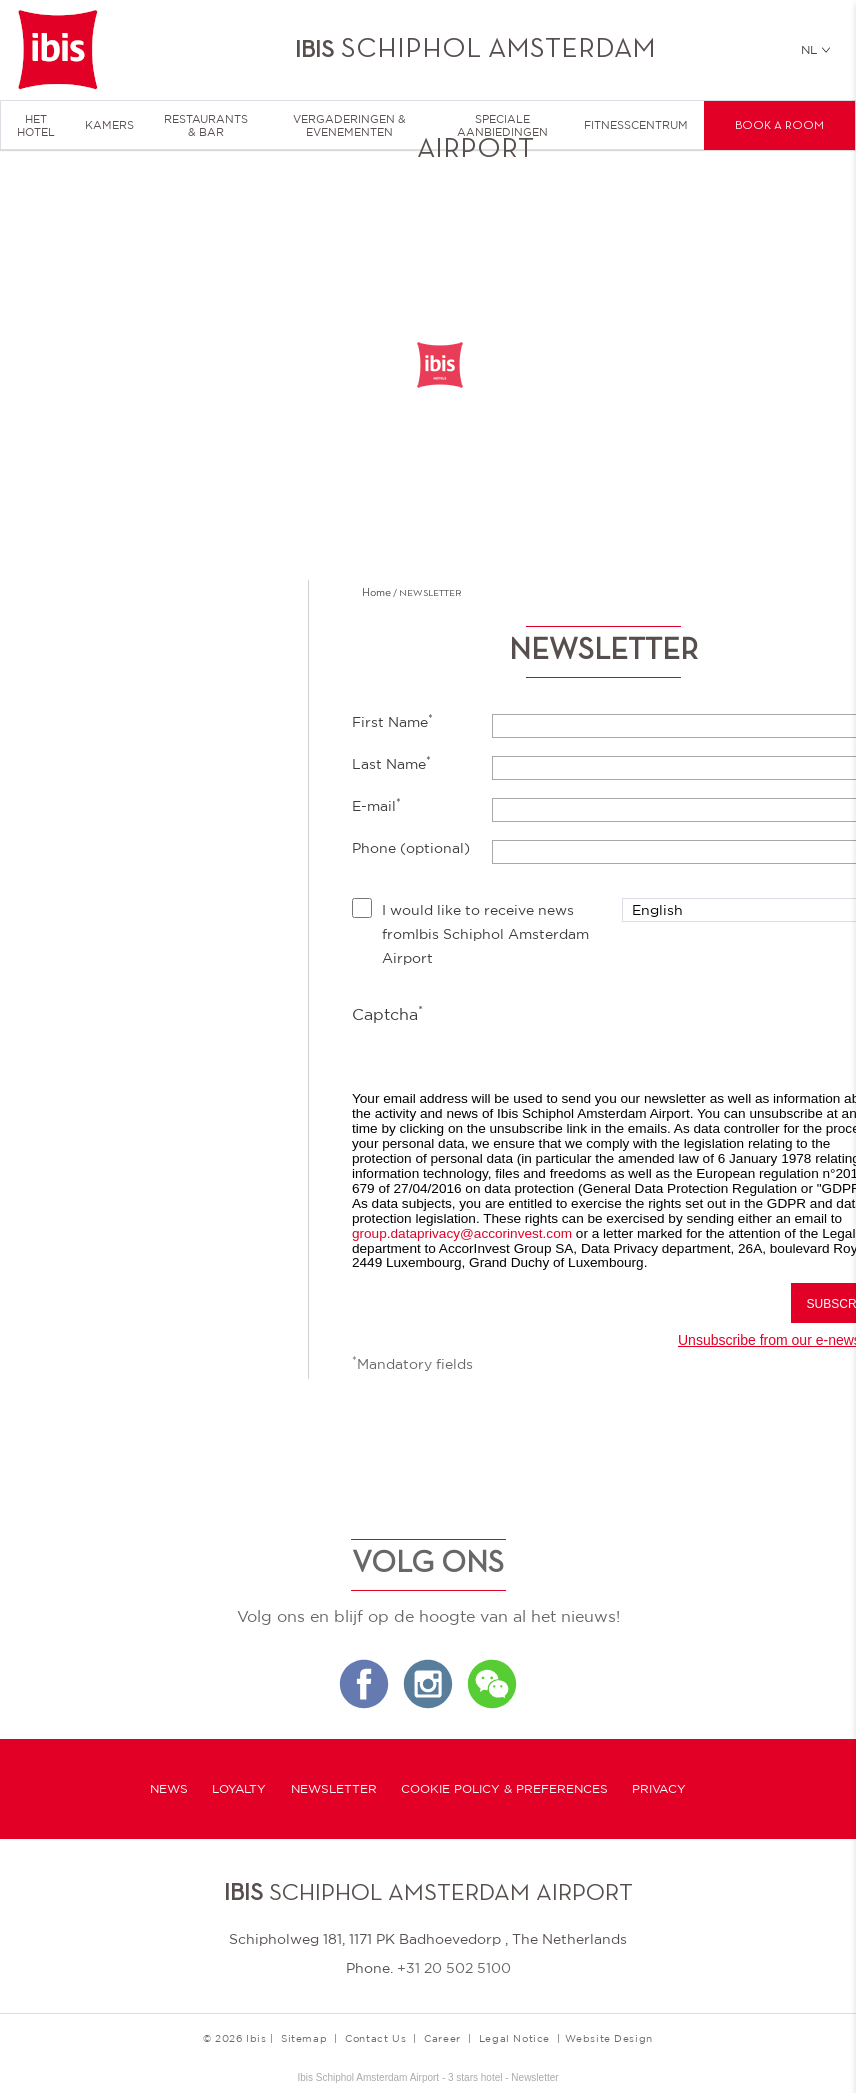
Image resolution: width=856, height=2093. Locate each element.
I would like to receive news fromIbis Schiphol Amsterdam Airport (485, 934)
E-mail (376, 805)
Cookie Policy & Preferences (504, 1789)
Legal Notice (514, 2038)
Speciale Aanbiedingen (502, 125)
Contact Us (375, 2038)
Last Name (391, 763)
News (169, 1789)
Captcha (387, 1013)
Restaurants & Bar (206, 125)
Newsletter (334, 1789)
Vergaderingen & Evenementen (349, 125)
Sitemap (304, 2038)
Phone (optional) (411, 848)
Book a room (779, 126)
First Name (392, 721)
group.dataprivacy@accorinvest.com (462, 1233)
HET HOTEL (36, 125)
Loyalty (239, 1789)
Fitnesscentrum (636, 125)
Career (442, 2038)
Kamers (109, 125)
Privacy (659, 1789)
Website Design (609, 2038)
